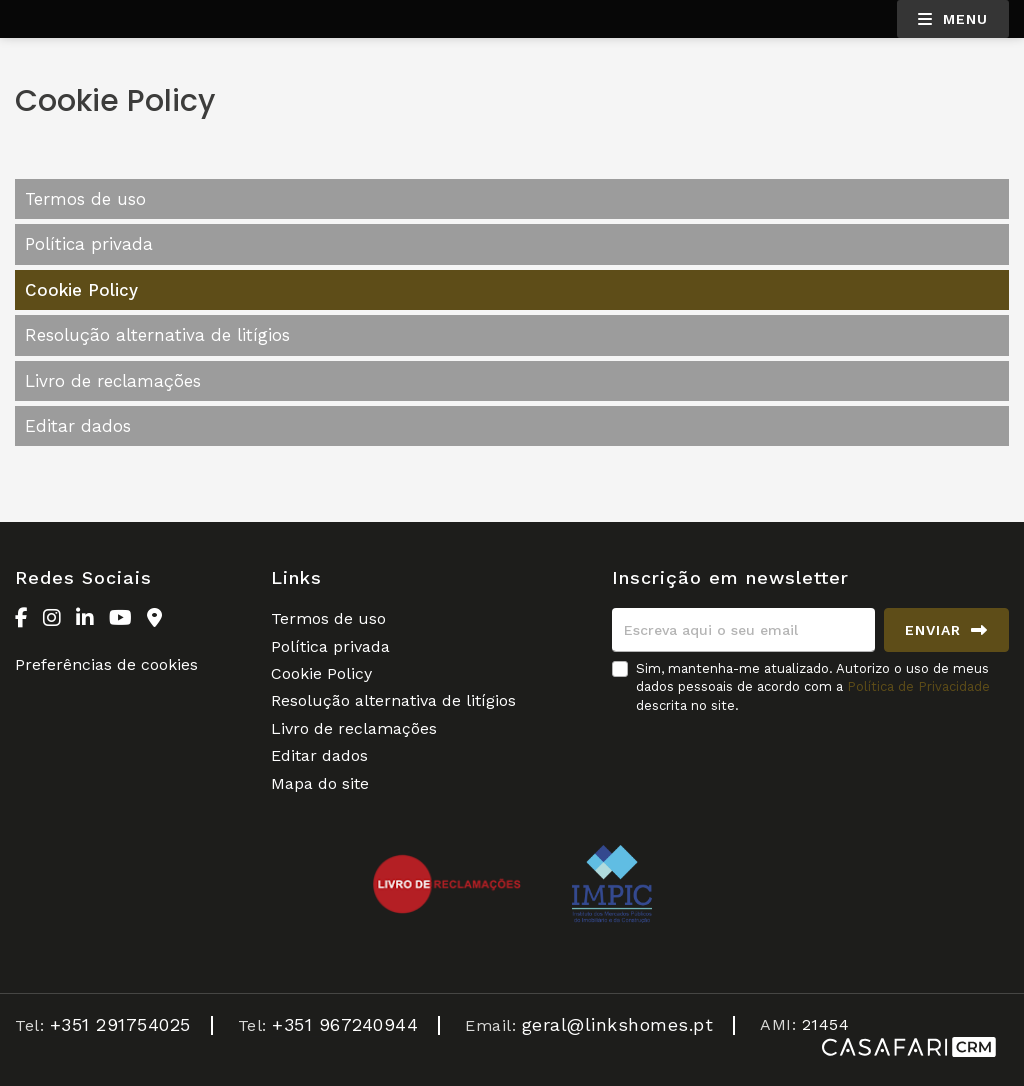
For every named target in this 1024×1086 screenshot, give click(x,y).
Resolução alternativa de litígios (157, 335)
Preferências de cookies (106, 664)
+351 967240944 (345, 1024)
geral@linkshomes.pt (618, 1024)
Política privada (89, 244)
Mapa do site (320, 783)
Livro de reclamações (113, 381)
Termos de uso (85, 199)
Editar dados (78, 426)
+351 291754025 (120, 1024)
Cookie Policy (81, 290)
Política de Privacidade (918, 686)
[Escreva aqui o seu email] (743, 630)
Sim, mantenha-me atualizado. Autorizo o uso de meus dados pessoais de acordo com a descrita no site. (813, 686)
